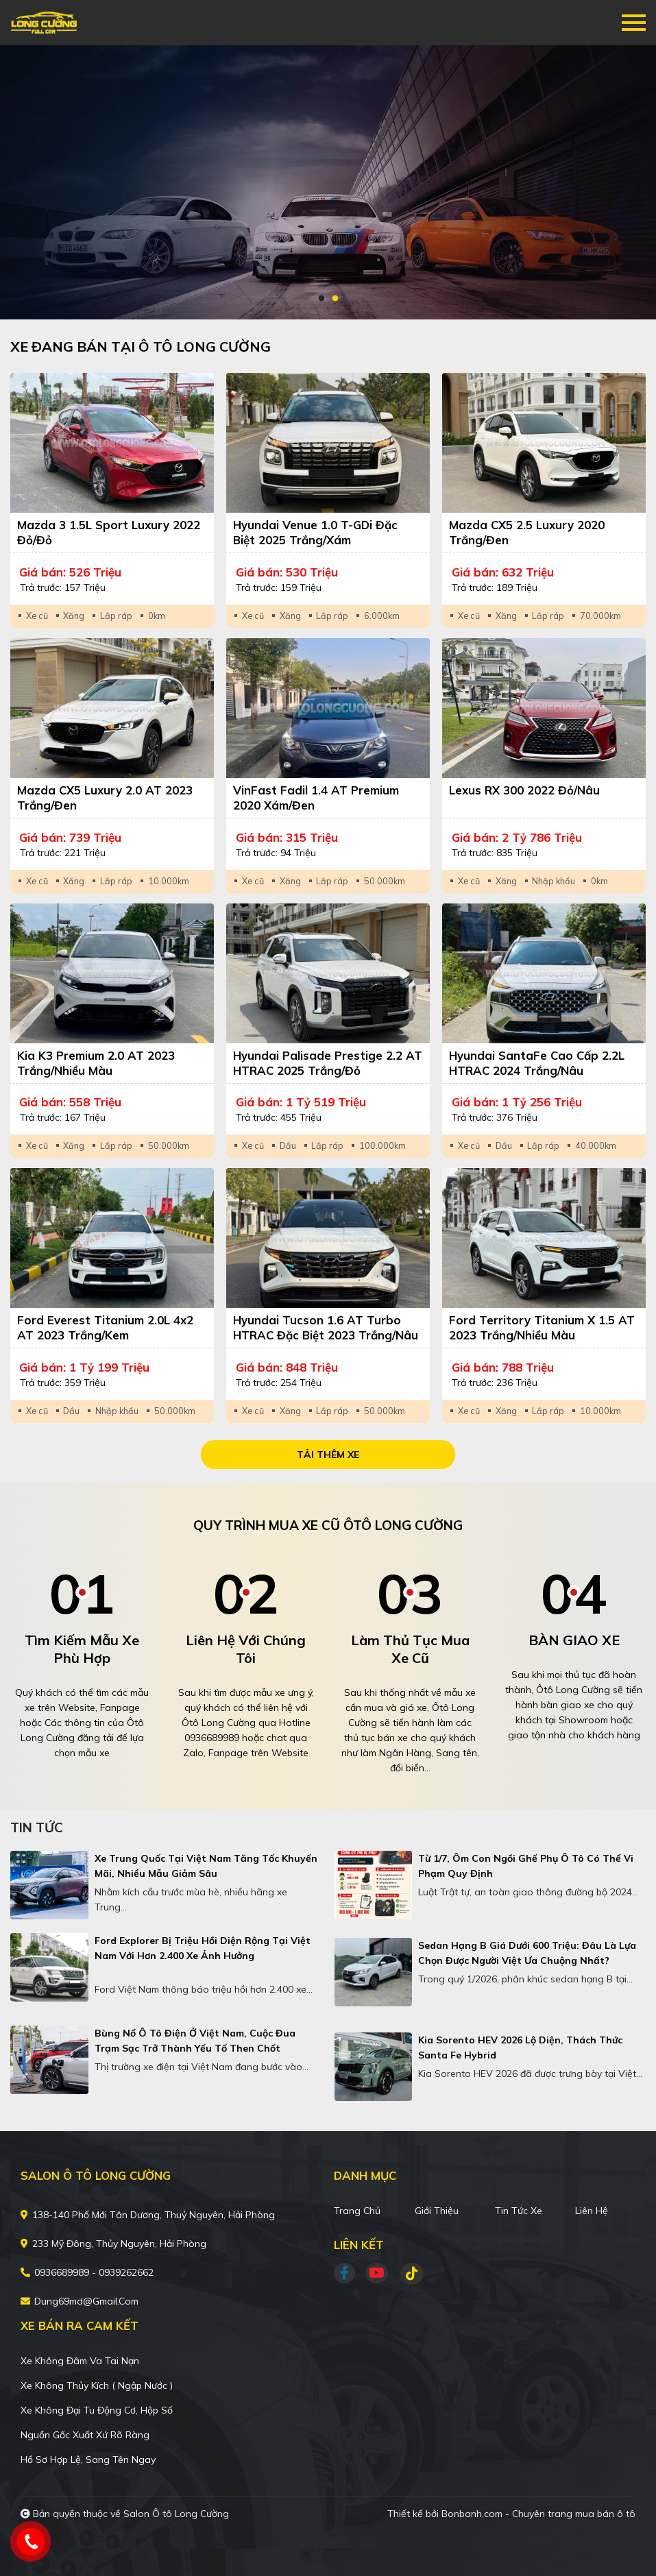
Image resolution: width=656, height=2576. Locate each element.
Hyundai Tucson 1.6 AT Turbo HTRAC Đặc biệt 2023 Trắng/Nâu (325, 1327)
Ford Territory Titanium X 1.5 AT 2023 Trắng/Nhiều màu (542, 1327)
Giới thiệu (437, 2210)
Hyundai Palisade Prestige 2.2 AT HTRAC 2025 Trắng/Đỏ (327, 1063)
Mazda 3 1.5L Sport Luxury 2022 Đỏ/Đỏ (108, 532)
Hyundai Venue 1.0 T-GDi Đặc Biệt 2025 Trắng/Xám (315, 532)
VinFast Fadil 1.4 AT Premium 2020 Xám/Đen (316, 797)
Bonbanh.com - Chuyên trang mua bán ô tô (538, 2513)
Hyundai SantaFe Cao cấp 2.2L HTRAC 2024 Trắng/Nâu (536, 1063)
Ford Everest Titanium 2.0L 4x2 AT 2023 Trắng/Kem (105, 1327)
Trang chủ (357, 2210)
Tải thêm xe (328, 1454)
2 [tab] (335, 299)
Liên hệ (591, 2210)
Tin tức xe (518, 2210)
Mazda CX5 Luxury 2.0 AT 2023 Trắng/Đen (105, 797)
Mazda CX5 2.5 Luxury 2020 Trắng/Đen (527, 532)
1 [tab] (321, 299)
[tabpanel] (328, 182)
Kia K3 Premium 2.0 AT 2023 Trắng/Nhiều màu (96, 1063)
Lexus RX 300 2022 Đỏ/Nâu (524, 790)
